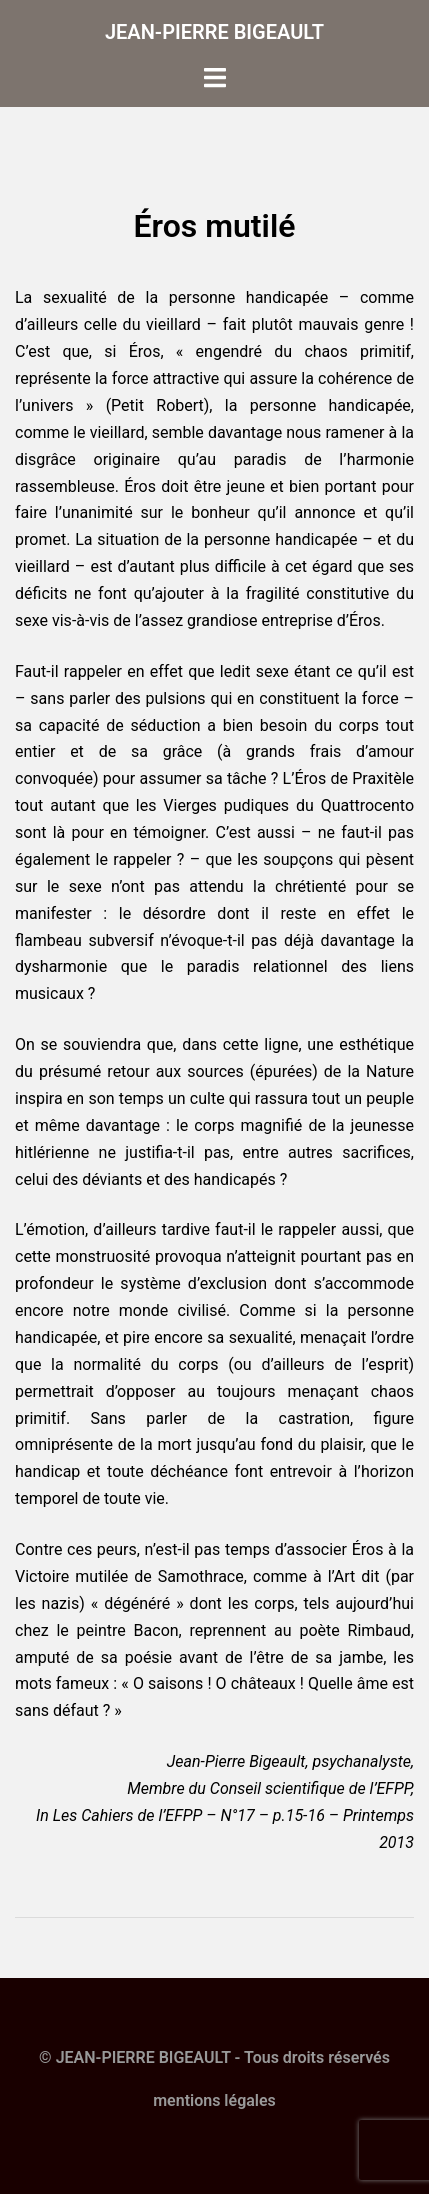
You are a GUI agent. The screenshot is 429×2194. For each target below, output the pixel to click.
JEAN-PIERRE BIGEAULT (214, 32)
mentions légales (214, 2100)
